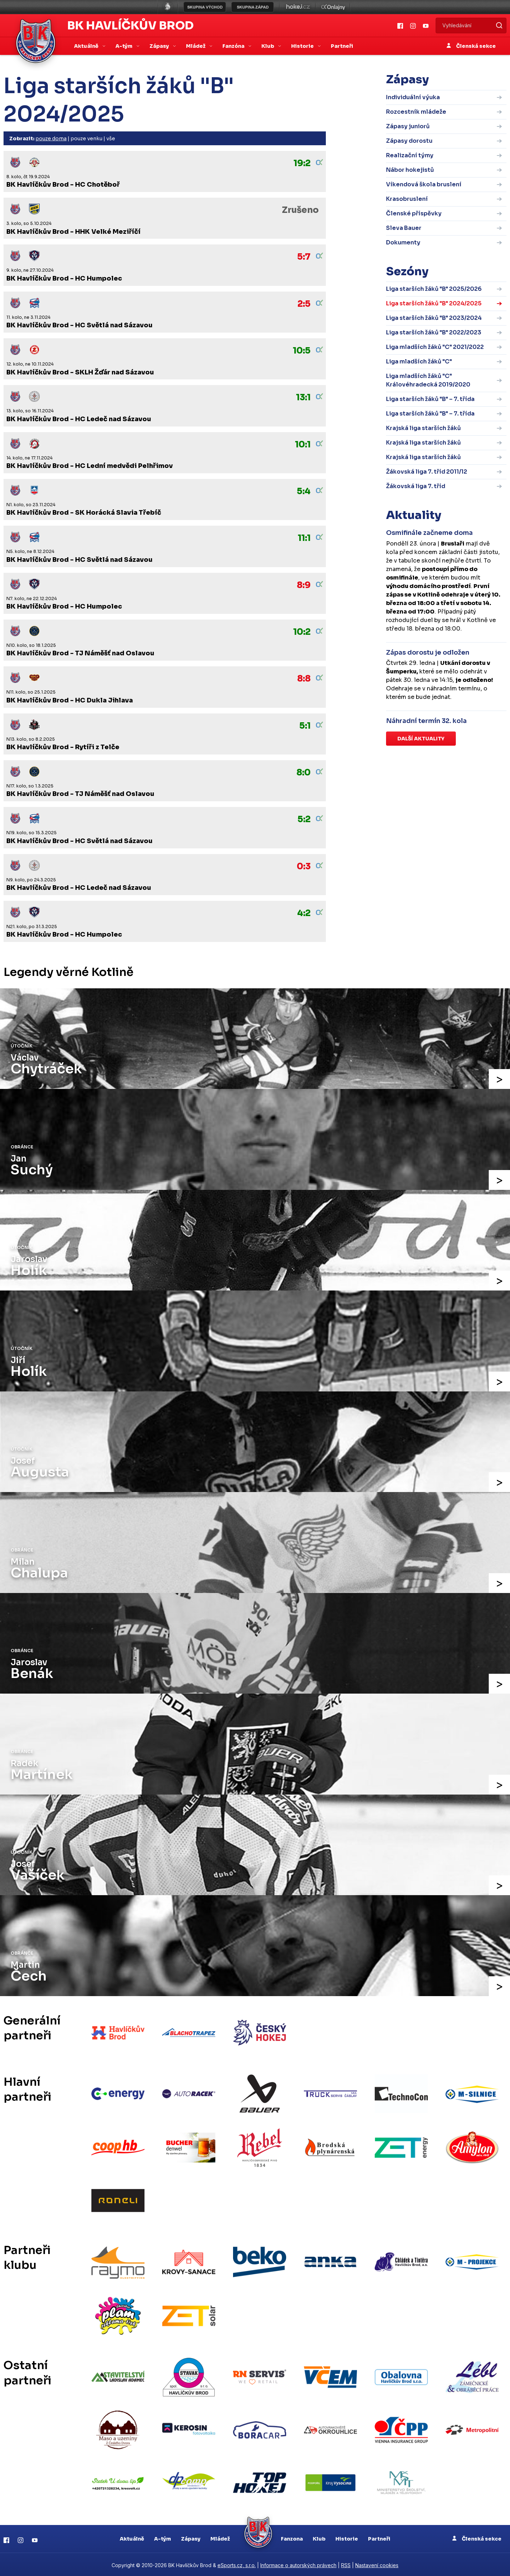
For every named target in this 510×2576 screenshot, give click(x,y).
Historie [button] (303, 46)
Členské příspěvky (414, 213)
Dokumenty (403, 242)
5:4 (304, 491)
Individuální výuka (413, 97)
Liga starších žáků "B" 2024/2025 (434, 303)
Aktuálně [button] (87, 46)
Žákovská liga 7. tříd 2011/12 (426, 471)
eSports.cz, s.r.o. (236, 2564)
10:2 (302, 632)
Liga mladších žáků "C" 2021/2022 (435, 347)
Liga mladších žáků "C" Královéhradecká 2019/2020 (428, 380)
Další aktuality (420, 738)
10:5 (302, 350)
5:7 (304, 256)
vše (110, 138)
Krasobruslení (407, 199)
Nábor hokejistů (410, 170)
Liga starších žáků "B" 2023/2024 (434, 318)
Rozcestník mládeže (416, 111)
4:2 (304, 913)
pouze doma (51, 138)
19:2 (302, 163)
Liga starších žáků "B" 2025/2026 (434, 289)
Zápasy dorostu (409, 141)
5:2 (304, 819)
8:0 (303, 772)
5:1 (305, 725)
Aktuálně (132, 2537)
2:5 (304, 304)
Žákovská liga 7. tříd (415, 486)
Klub (319, 2537)
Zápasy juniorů (408, 126)
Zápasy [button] (159, 46)
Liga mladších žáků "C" (419, 361)
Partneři (342, 46)
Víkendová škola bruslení (423, 184)
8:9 (304, 585)
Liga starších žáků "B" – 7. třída (430, 399)
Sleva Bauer (403, 228)
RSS (346, 2564)
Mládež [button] (196, 46)
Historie (346, 2537)
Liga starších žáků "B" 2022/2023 (433, 332)
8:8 (304, 678)
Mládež (220, 2537)
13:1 (303, 397)
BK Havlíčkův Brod (130, 25)
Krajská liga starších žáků (423, 428)
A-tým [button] (124, 46)
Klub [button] (268, 46)
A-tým (162, 2537)
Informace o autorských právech (298, 2564)
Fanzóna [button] (233, 46)
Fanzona (292, 2537)
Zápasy (190, 2537)
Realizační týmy (410, 155)
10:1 (303, 444)
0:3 (304, 866)
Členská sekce (471, 46)
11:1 (304, 538)
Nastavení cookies (376, 2564)
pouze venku (86, 138)
